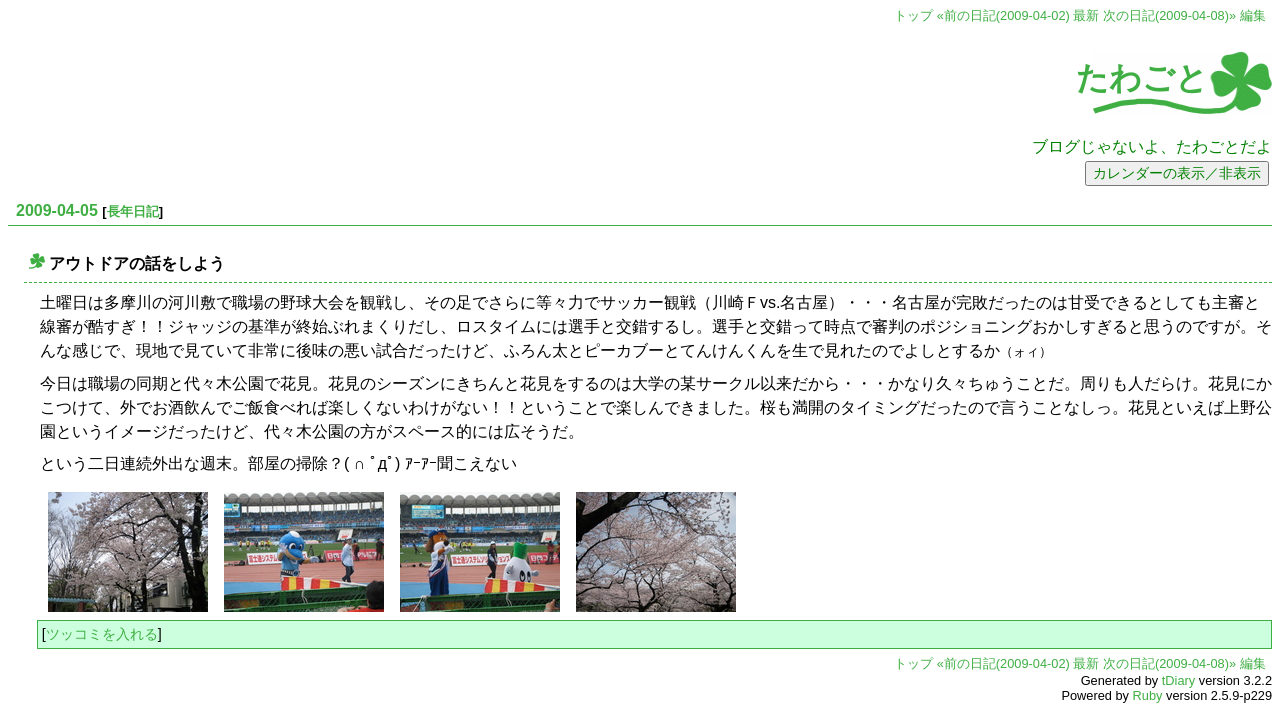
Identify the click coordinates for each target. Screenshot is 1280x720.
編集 (1253, 15)
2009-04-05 (57, 210)
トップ (913, 15)
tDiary (1178, 680)
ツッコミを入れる (102, 634)
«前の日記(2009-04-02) (1003, 15)
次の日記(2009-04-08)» (1169, 15)
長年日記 (133, 211)
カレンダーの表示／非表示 (1177, 173)
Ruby (1148, 695)
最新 (1086, 15)
